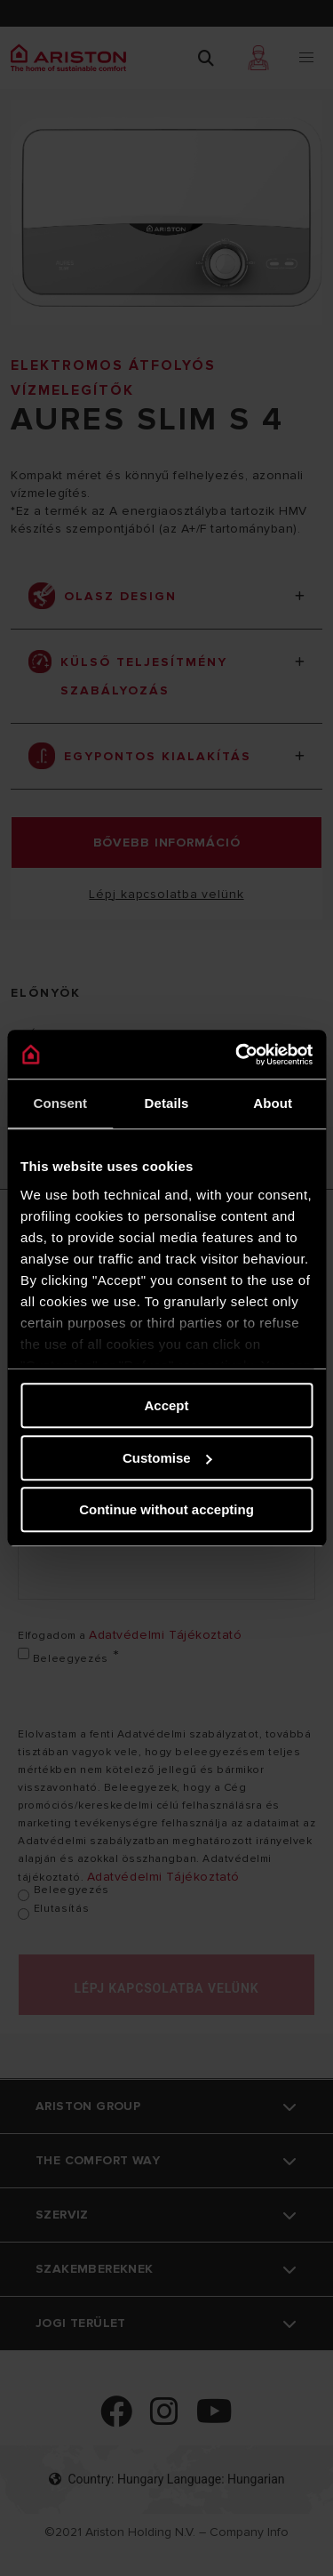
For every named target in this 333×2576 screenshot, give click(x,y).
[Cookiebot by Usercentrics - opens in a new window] (237, 1054)
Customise (167, 1457)
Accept (166, 1405)
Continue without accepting (166, 1509)
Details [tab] (167, 1103)
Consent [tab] (60, 1103)
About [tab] (272, 1103)
